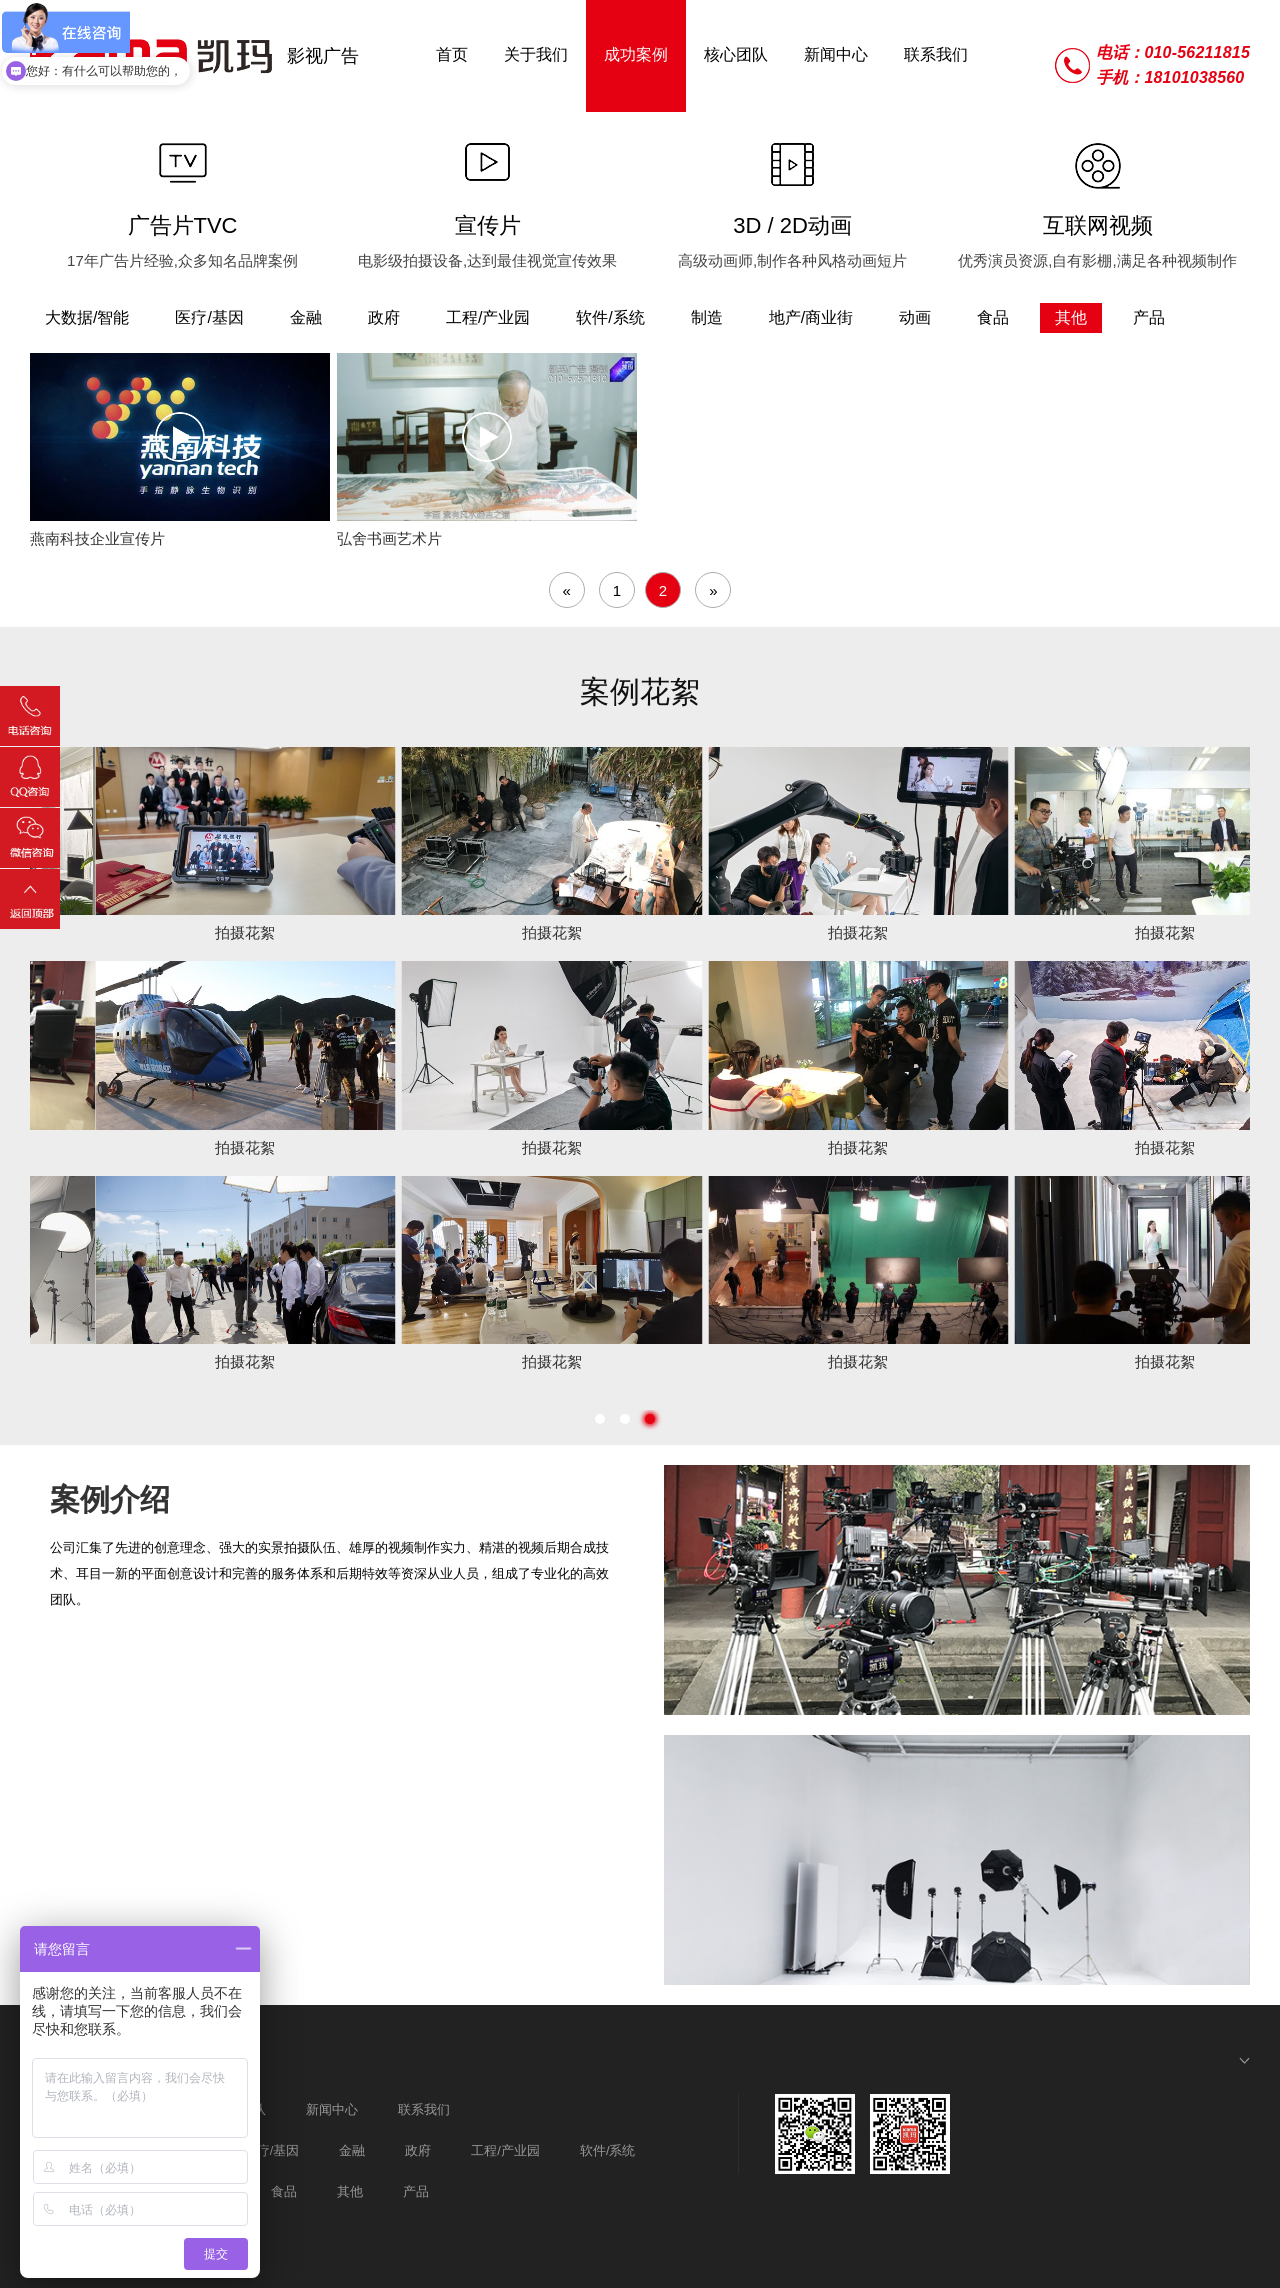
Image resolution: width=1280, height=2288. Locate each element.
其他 (350, 2191)
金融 (352, 2150)
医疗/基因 (272, 2150)
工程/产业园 (505, 2150)
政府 (418, 2150)
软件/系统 (608, 2150)
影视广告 (323, 56)
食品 (284, 2191)
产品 (416, 2191)
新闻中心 (332, 2109)
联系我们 (424, 2109)
